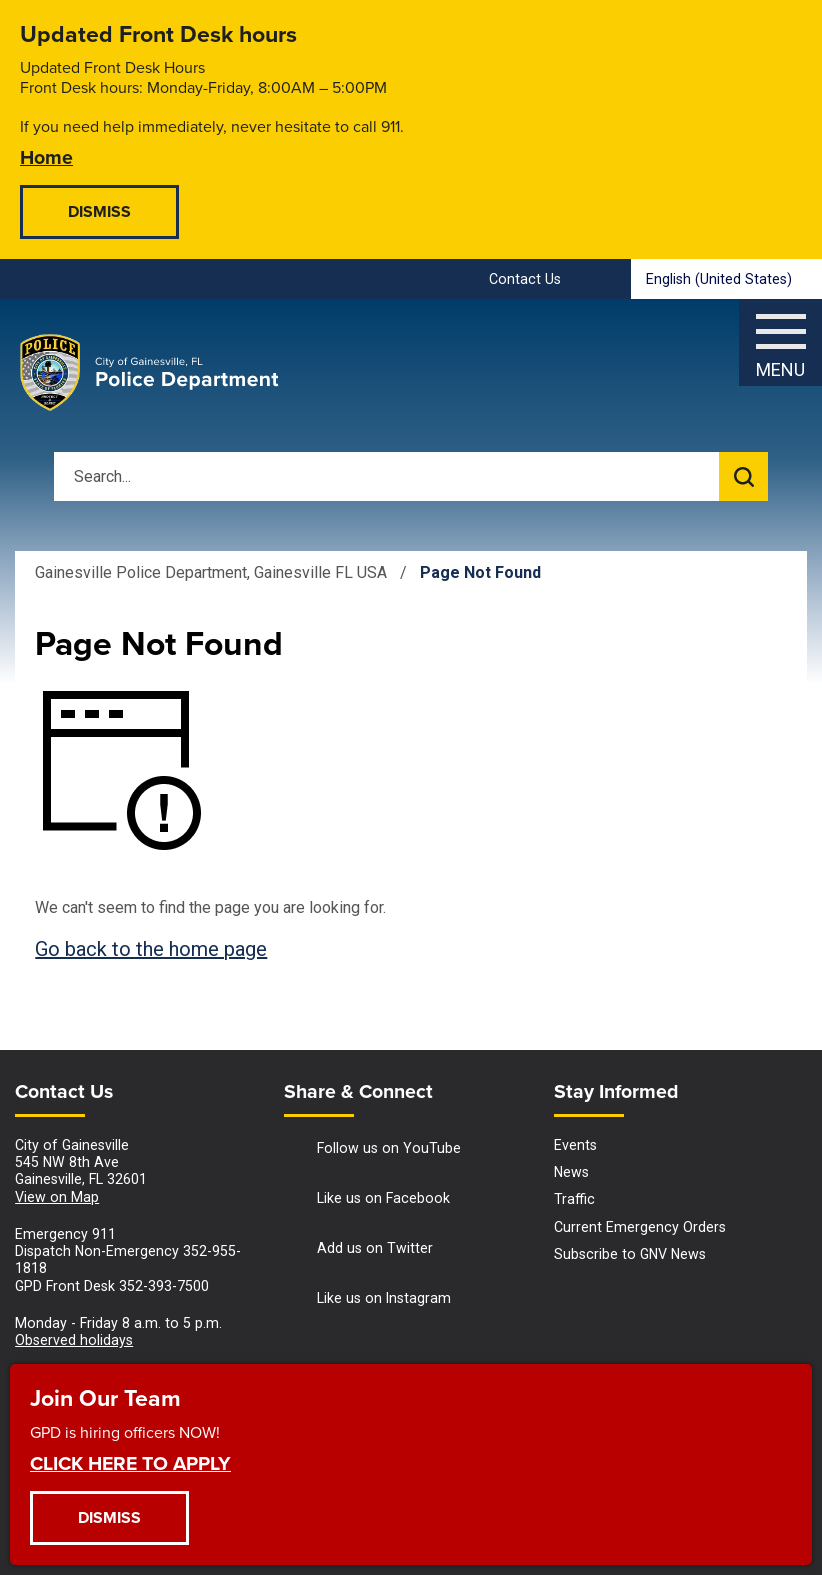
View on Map (57, 1197)
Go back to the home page (151, 949)
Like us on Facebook (367, 1199)
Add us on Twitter (358, 1249)
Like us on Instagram (367, 1299)
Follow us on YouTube (372, 1149)
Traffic (574, 1199)
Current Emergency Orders (640, 1227)
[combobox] (726, 279)
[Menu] (780, 337)
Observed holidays (74, 1340)
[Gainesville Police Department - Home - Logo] (150, 373)
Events (575, 1145)
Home (46, 156)
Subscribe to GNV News (630, 1254)
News (571, 1172)
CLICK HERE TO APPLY (130, 1462)
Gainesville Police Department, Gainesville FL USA (211, 572)
